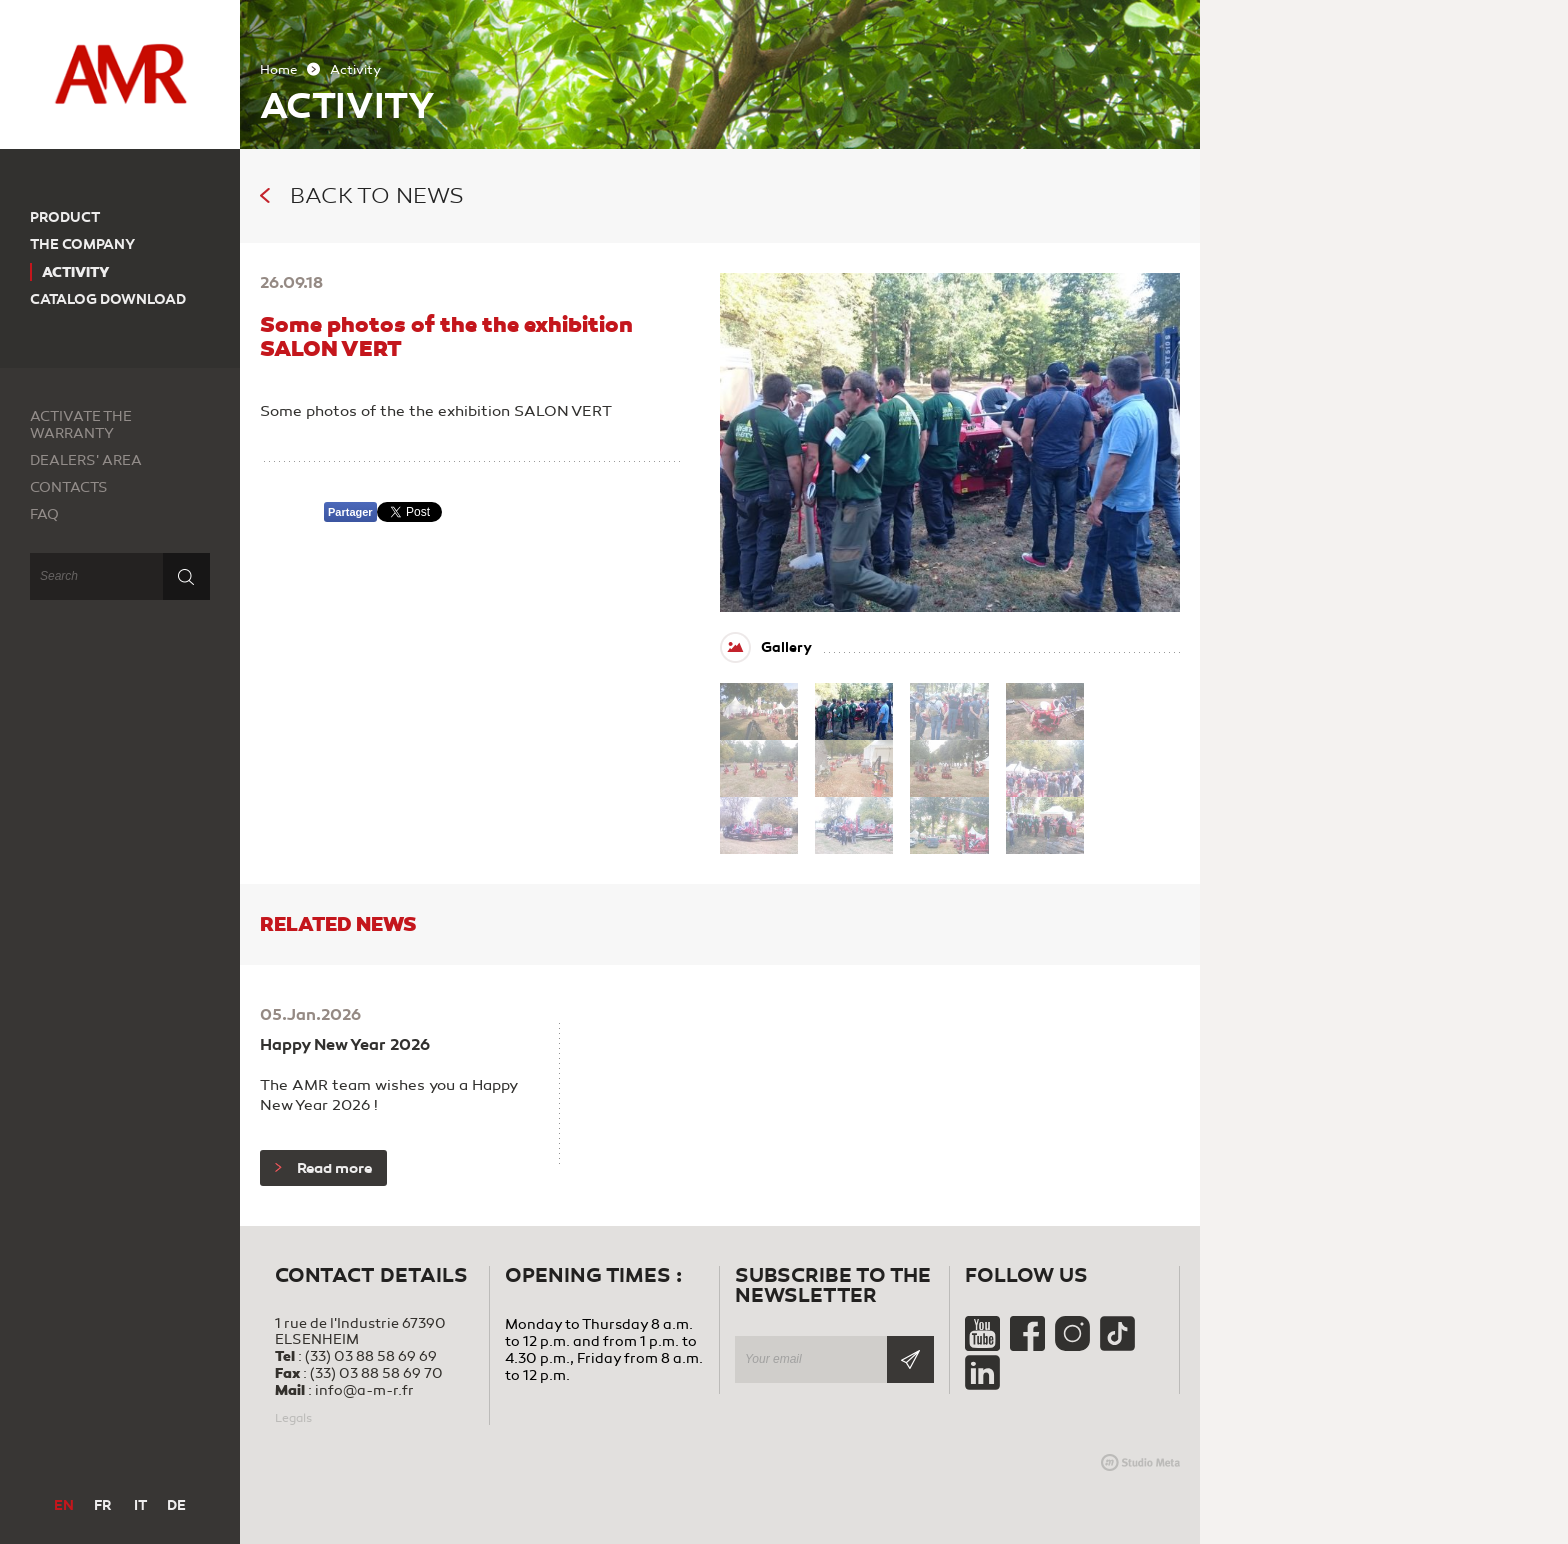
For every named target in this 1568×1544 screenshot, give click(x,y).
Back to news (362, 196)
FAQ (44, 514)
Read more (323, 1168)
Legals (293, 1418)
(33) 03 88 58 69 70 (376, 1373)
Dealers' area (86, 460)
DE (176, 1505)
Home (278, 70)
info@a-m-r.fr (364, 1390)
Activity (76, 272)
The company (82, 244)
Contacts (69, 487)
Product (65, 217)
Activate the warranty (81, 425)
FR (102, 1505)
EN (64, 1505)
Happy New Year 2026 (345, 1045)
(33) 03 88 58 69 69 (371, 1356)
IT (140, 1505)
